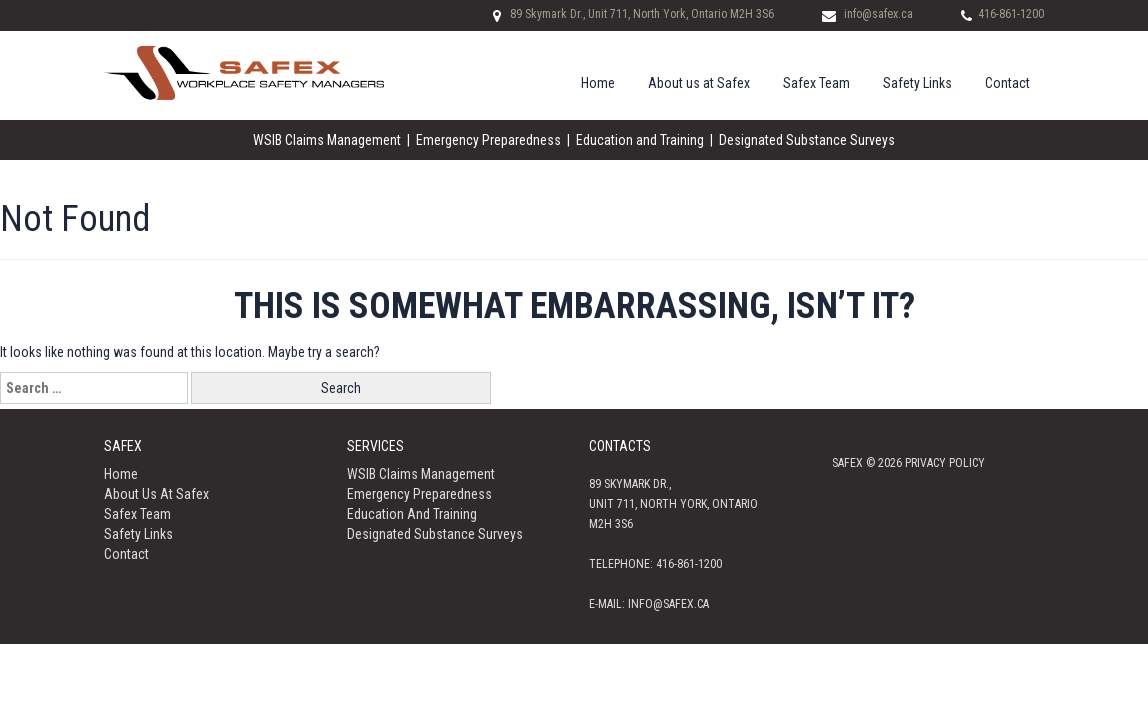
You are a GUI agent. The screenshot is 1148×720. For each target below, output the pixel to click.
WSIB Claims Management (327, 140)
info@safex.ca (878, 14)
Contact (1007, 83)
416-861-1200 (1011, 14)
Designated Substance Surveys (807, 140)
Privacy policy (945, 463)
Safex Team (816, 83)
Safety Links (917, 83)
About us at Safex (699, 83)
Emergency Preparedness (488, 140)
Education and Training (640, 140)
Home (598, 83)
